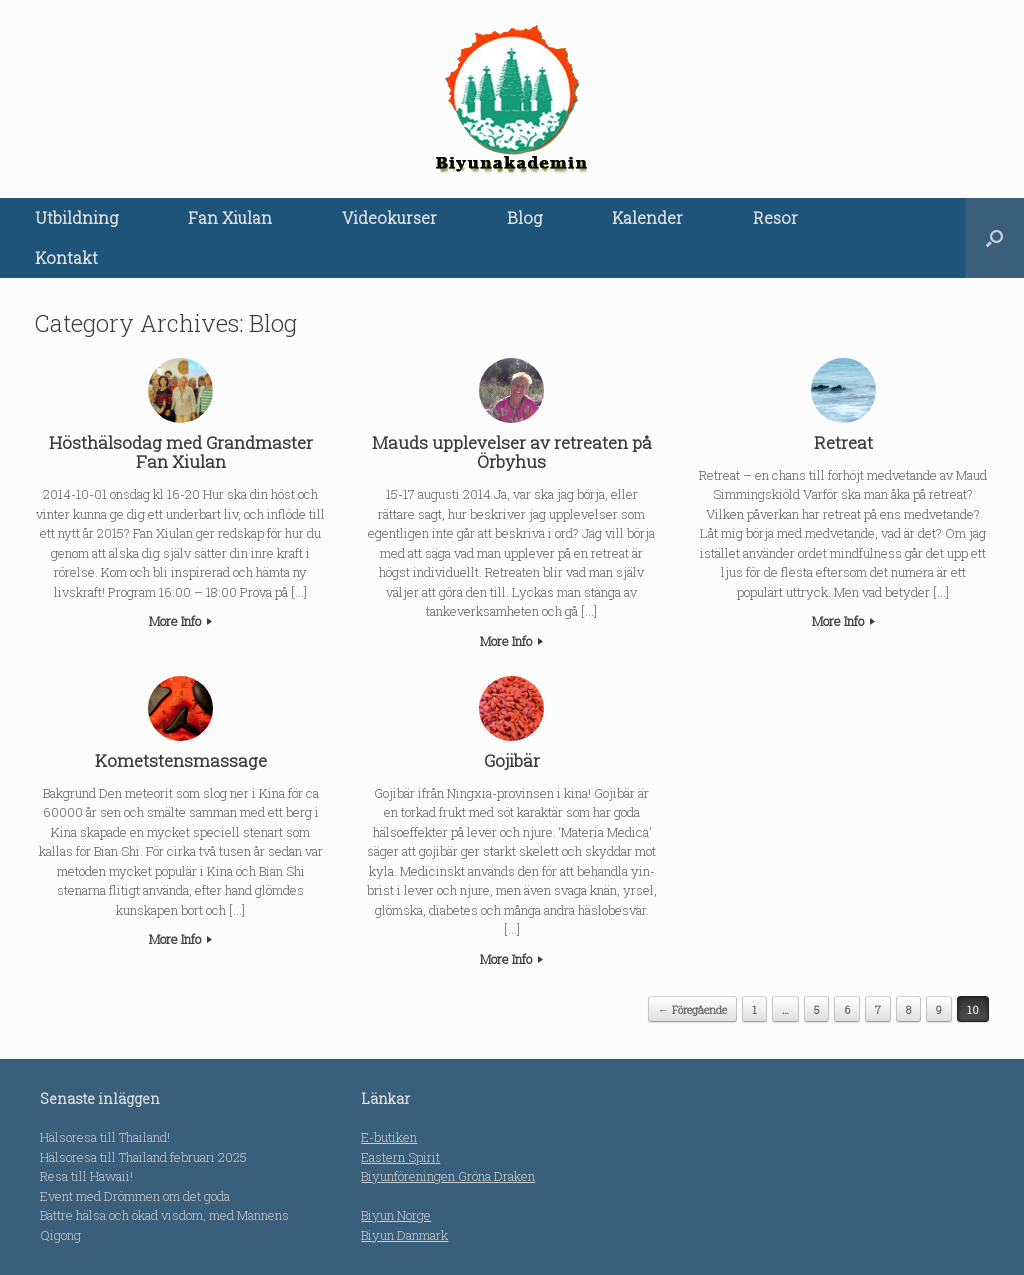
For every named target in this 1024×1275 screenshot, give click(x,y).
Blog (524, 217)
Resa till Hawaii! (86, 1176)
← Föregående (692, 1009)
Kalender (647, 217)
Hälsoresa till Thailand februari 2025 (143, 1157)
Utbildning (76, 217)
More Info (180, 621)
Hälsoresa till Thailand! (105, 1137)
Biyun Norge (396, 1215)
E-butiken (389, 1137)
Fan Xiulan (230, 217)
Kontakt (66, 257)
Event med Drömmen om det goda (135, 1196)
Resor (775, 217)
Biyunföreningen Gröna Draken (448, 1176)
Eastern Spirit (400, 1157)
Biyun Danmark (404, 1235)
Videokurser (389, 217)
